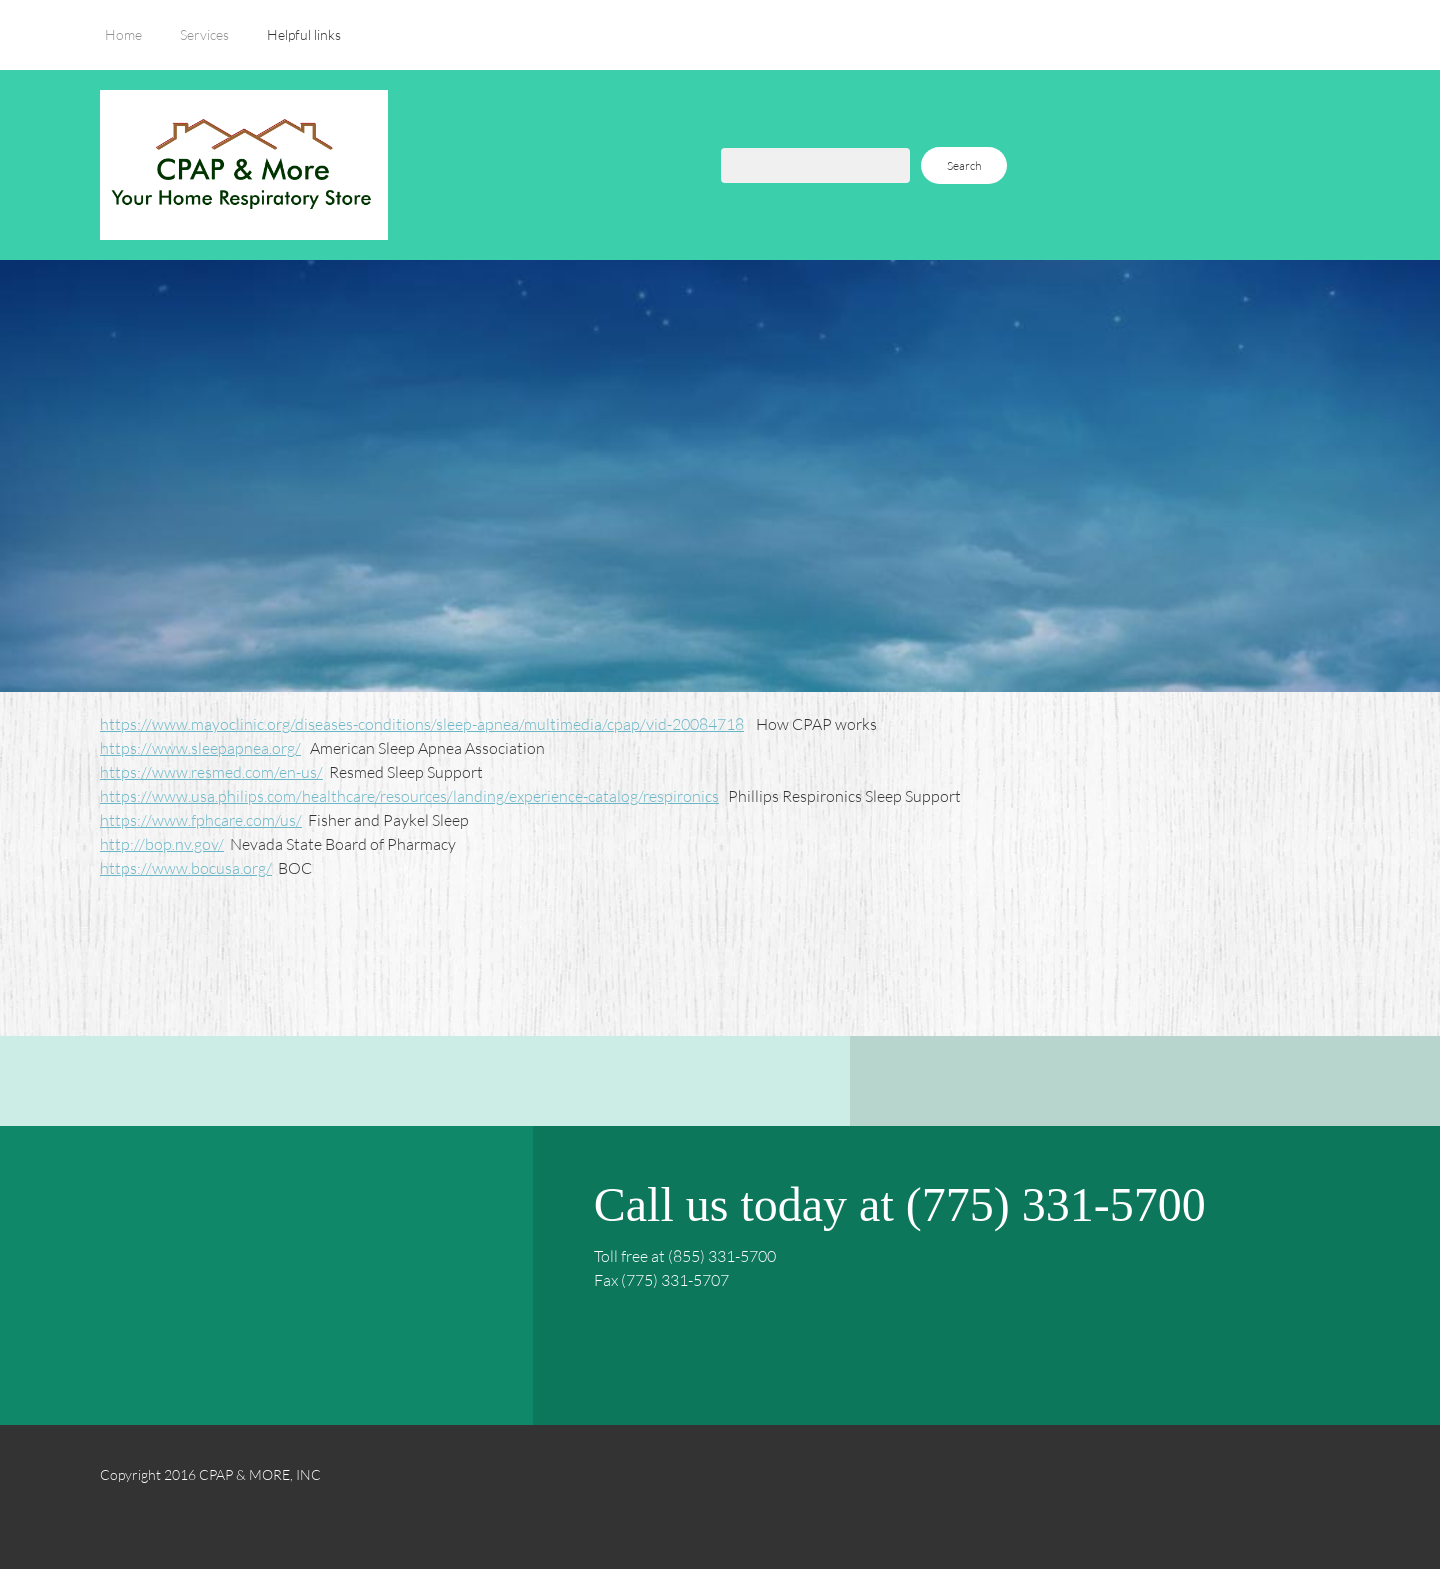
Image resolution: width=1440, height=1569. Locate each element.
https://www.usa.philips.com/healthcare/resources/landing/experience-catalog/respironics (409, 795)
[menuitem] (123, 45)
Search (964, 165)
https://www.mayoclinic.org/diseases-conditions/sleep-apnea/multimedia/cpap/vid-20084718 (422, 723)
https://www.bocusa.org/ (186, 867)
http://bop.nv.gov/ (162, 843)
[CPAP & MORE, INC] (244, 165)
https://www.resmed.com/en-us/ (211, 771)
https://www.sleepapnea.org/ (200, 747)
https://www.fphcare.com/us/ (201, 819)
